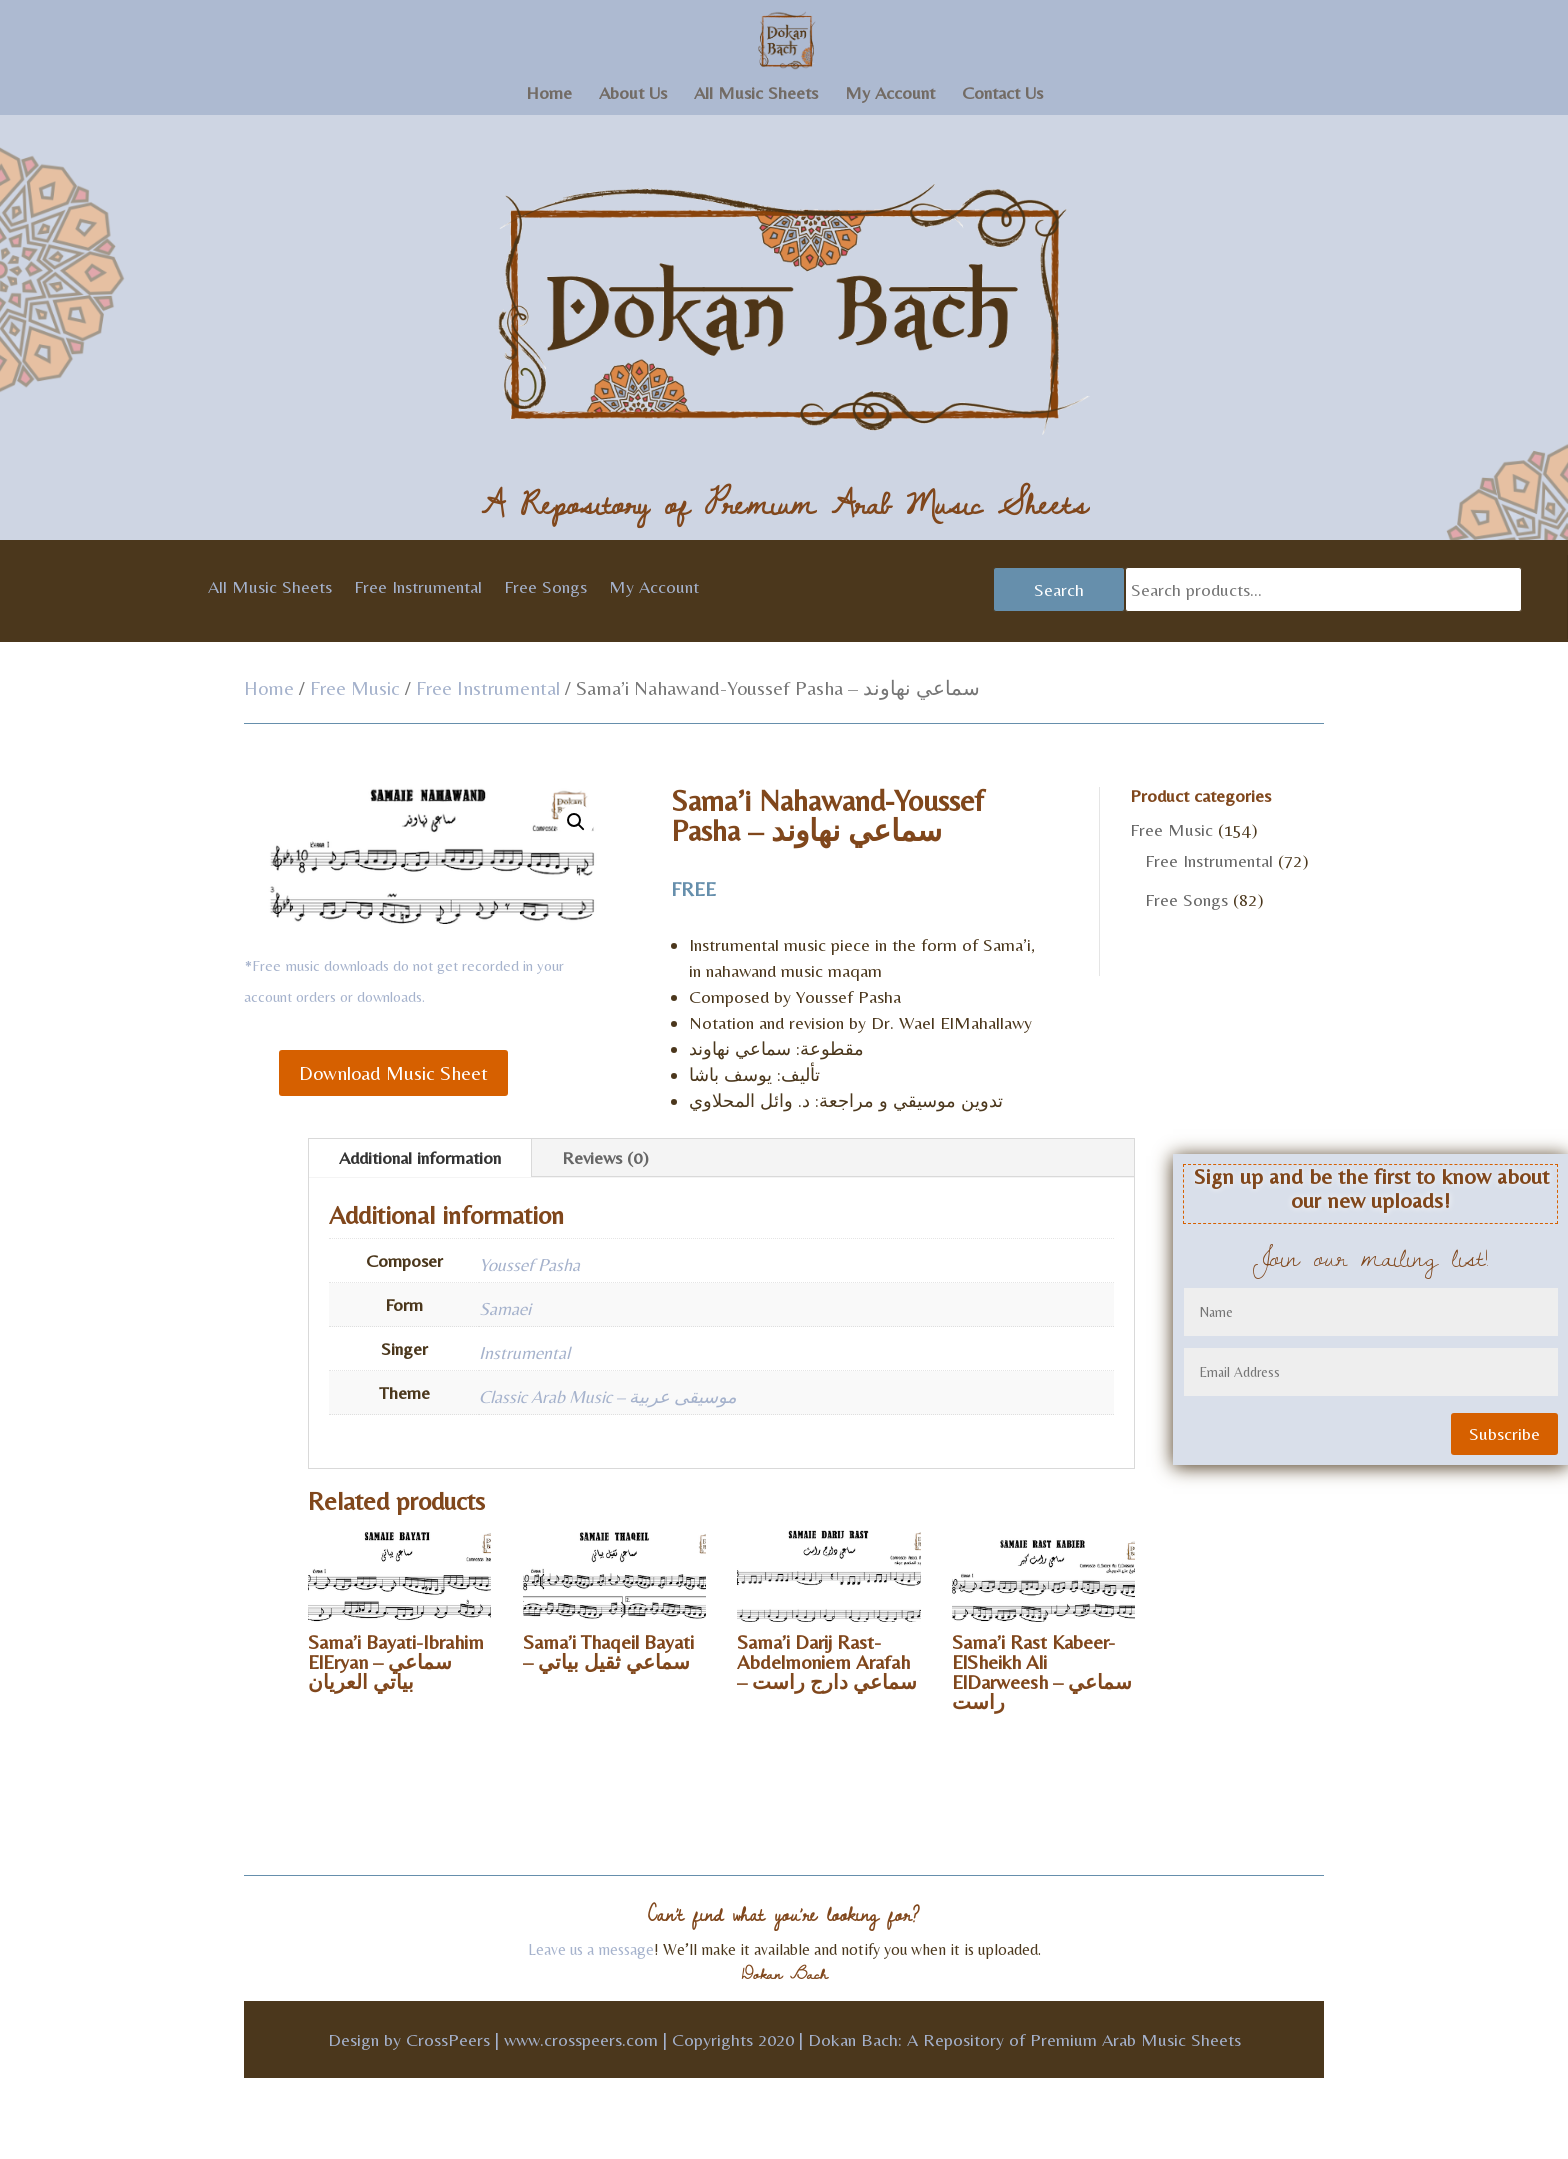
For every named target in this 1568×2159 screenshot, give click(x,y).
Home (549, 94)
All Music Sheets (756, 94)
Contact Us (1002, 94)
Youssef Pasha (529, 1264)
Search (1059, 589)
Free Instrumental (418, 588)
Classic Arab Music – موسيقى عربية (608, 1396)
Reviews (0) (605, 1157)
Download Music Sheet (393, 1072)
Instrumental (524, 1352)
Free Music (355, 687)
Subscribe (1504, 1433)
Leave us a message (591, 1949)
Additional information (420, 1157)
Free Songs (545, 588)
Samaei (505, 1308)
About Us (633, 94)
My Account (890, 94)
